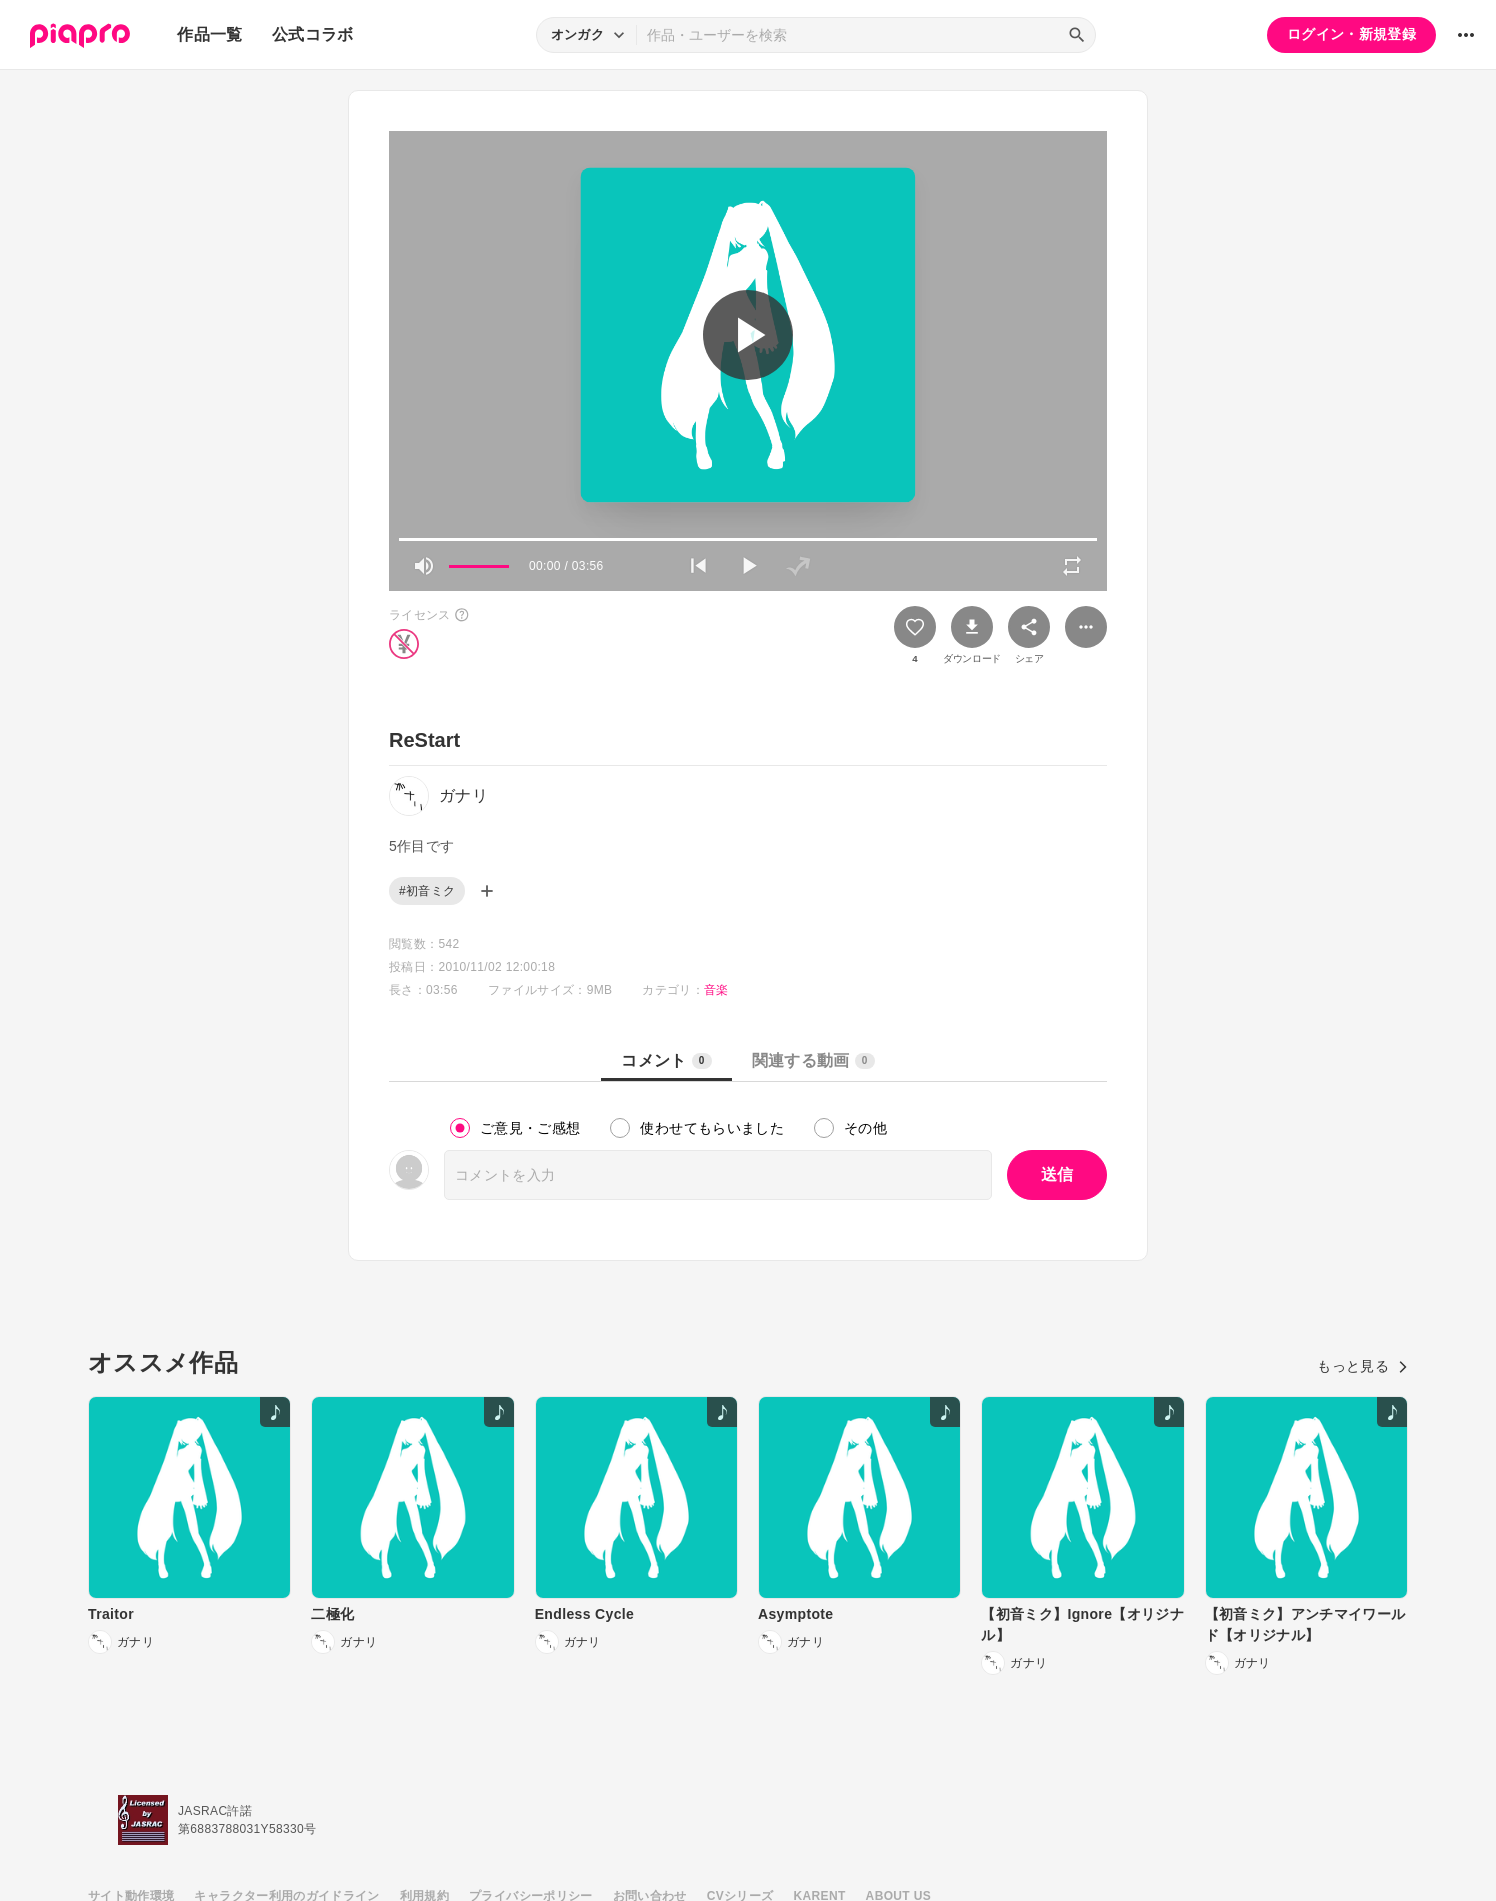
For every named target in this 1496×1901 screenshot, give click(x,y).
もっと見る (1362, 1366)
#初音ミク (427, 891)
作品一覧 (209, 34)
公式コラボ (313, 34)
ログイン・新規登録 (1351, 34)
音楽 (716, 990)
